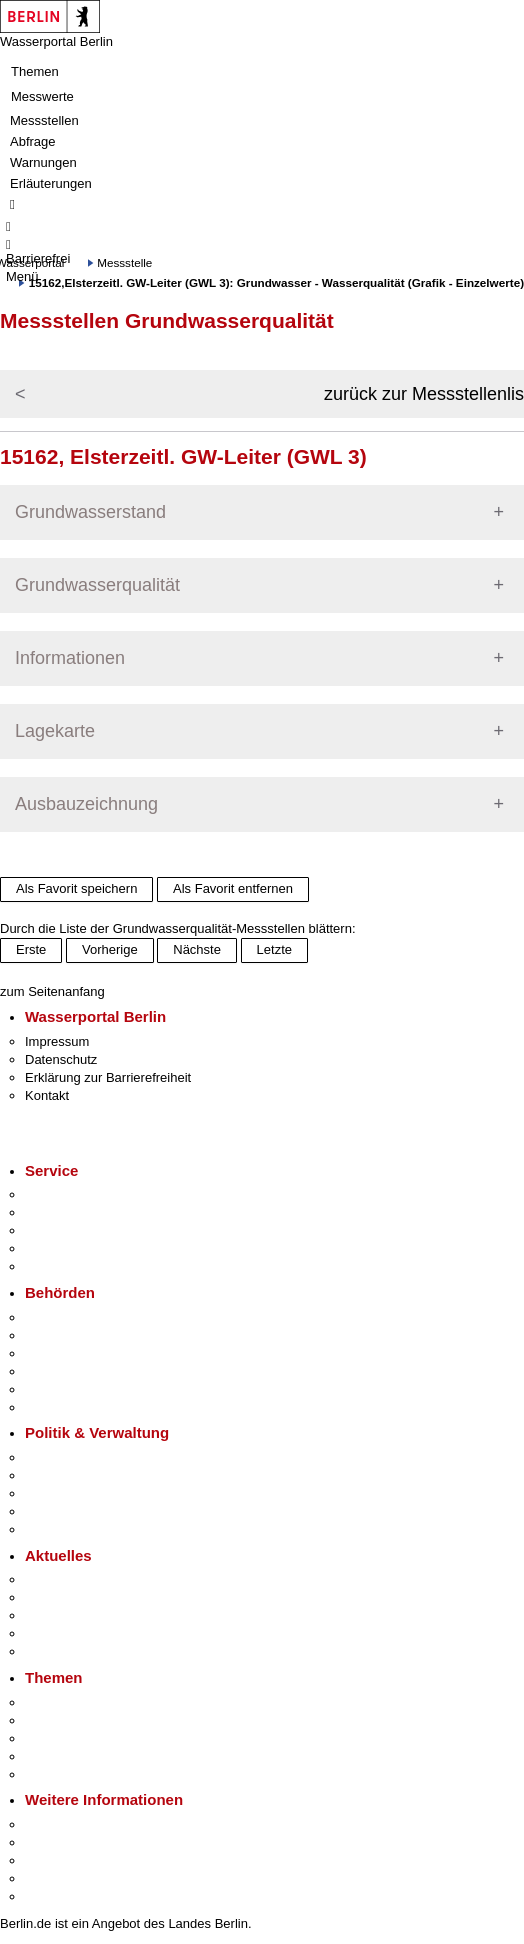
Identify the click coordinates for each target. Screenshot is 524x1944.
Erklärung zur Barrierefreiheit (108, 1077)
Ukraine (47, 1633)
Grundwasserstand (90, 512)
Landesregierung (74, 1457)
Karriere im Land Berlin (91, 1475)
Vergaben (53, 1529)
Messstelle (124, 262)
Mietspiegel (58, 1756)
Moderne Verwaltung (84, 1738)
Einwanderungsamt (80, 1407)
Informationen (70, 658)
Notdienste (56, 1248)
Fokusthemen (64, 1702)
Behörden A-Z (65, 1317)
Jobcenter (53, 1389)
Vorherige (110, 949)
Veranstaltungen (72, 1615)
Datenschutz (61, 1059)
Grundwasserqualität (97, 585)
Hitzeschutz (58, 1651)
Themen (35, 71)
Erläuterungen (51, 183)
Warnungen (43, 162)
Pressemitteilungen (80, 1579)
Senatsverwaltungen (84, 1335)
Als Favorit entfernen (233, 888)
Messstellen (44, 120)
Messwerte (42, 96)
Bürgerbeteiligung (76, 1493)
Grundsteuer (61, 1774)
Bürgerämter (61, 1371)
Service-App (60, 1194)
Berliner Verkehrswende (94, 1720)
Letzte (274, 949)
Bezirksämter (63, 1353)
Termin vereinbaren (80, 1212)
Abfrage (33, 141)
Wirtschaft (54, 1860)
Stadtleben (56, 1878)
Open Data (56, 1511)
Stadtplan (52, 1896)
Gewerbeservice (72, 1266)
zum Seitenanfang (52, 991)
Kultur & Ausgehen (79, 1824)
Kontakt (47, 1095)
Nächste (197, 949)
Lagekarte (55, 731)
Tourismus (54, 1842)
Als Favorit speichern (76, 888)
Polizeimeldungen (76, 1597)
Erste (31, 949)
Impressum (57, 1041)
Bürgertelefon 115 (76, 1230)
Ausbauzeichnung (86, 804)
